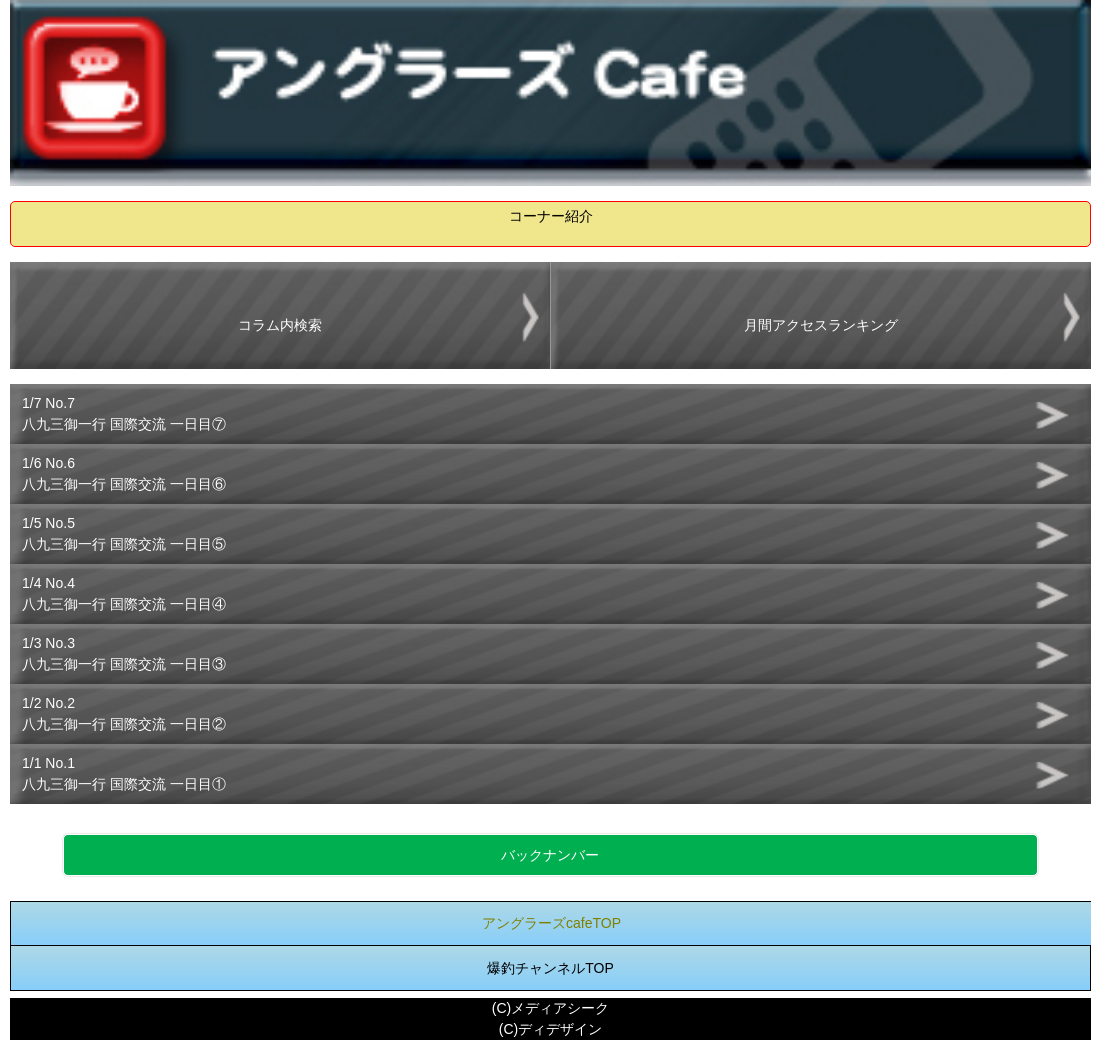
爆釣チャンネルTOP (550, 968)
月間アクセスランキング (821, 325)
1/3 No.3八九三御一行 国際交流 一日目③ (124, 653)
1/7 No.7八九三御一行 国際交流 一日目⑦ (124, 413)
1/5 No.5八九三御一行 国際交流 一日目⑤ (124, 533)
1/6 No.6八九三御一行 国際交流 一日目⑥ (124, 473)
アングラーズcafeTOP (551, 923)
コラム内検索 (280, 325)
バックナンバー (550, 855)
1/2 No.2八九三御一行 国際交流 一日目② (124, 713)
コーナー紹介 (551, 216)
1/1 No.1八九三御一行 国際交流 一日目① (124, 773)
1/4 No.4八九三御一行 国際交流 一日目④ (124, 593)
